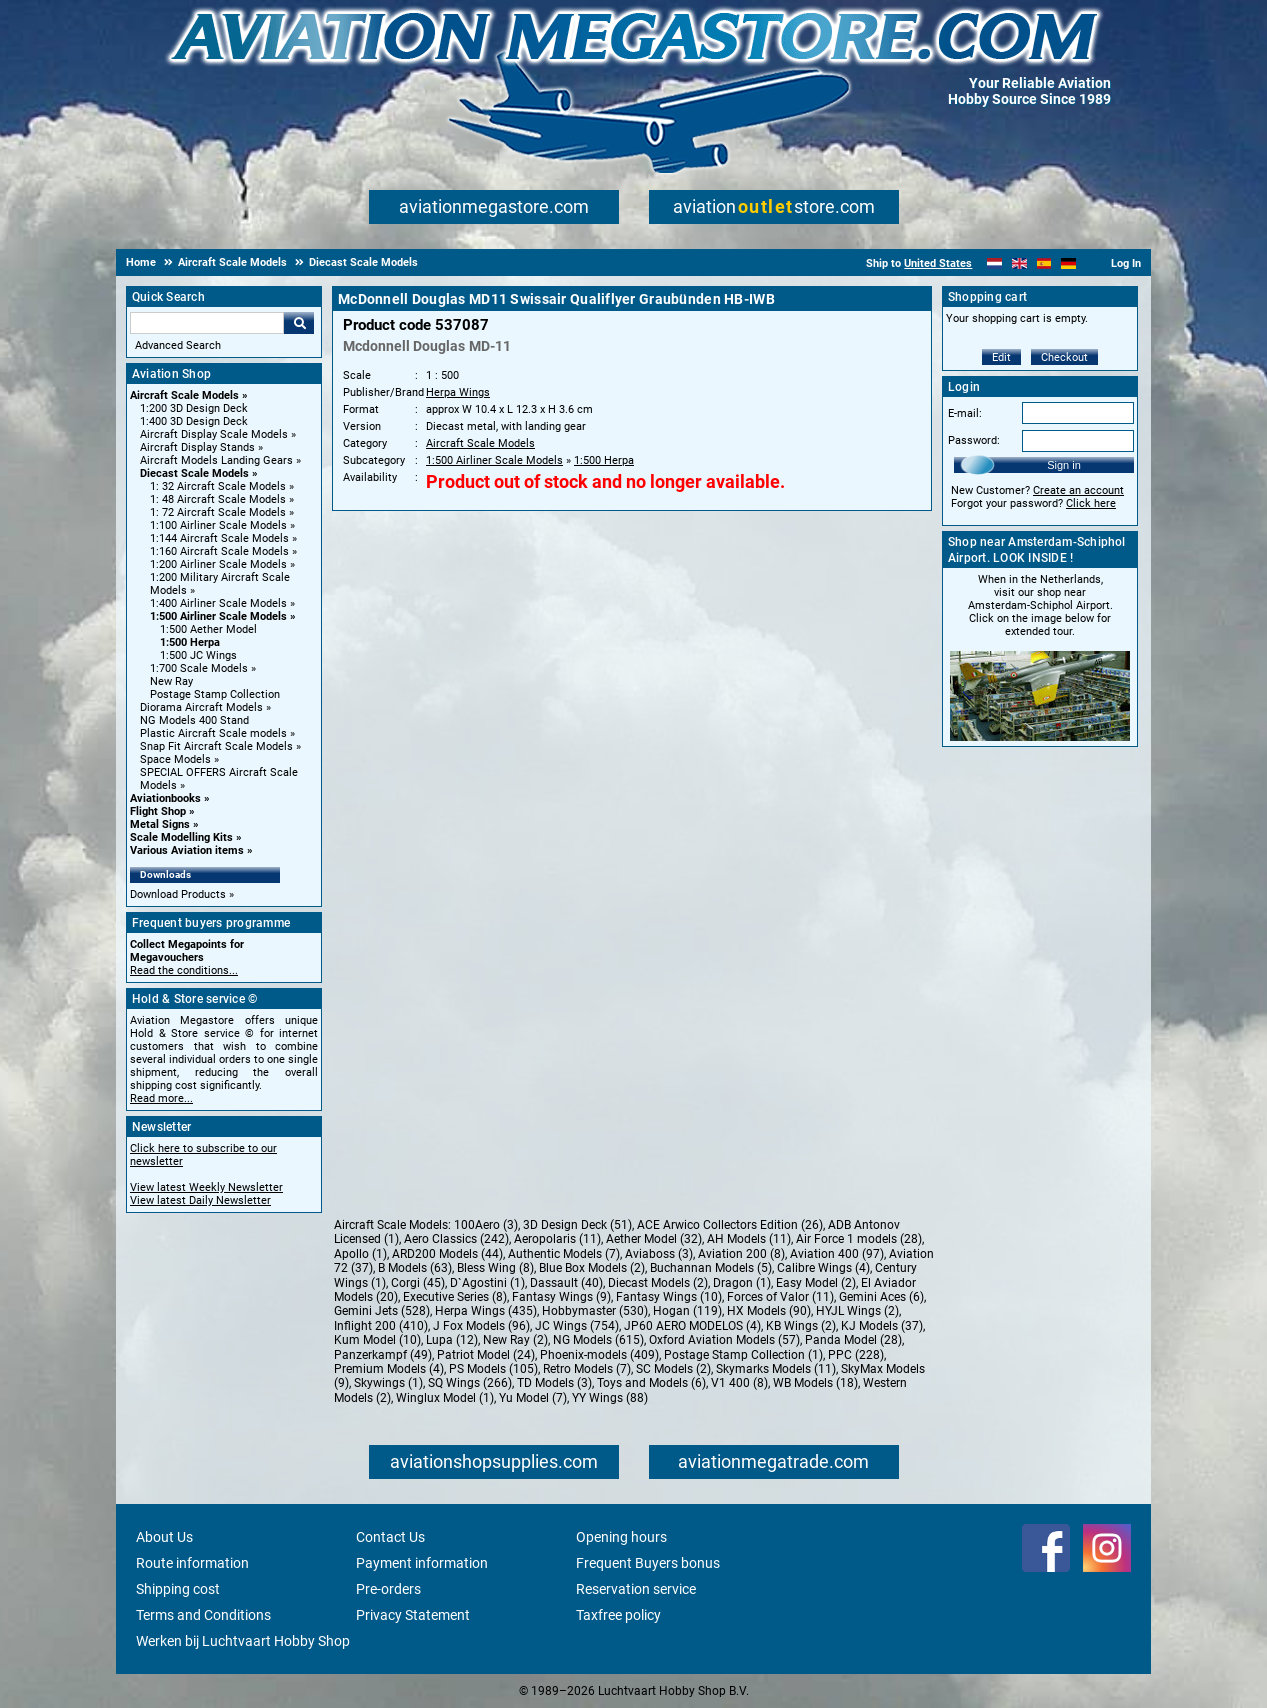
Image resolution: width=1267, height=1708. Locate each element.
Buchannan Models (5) (711, 1268)
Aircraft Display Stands (197, 447)
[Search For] (207, 323)
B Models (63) (415, 1268)
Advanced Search (178, 345)
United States (938, 263)
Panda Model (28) (853, 1340)
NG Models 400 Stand (194, 720)
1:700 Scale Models (199, 668)
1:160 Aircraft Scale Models (219, 551)
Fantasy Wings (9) (561, 1297)
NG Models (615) (598, 1340)
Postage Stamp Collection (215, 694)
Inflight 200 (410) (381, 1326)
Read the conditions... (184, 970)
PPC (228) (856, 1355)
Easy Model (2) (816, 1283)
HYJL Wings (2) (857, 1311)
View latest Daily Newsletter (200, 1200)
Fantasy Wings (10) (669, 1297)
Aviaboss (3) (659, 1254)
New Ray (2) (515, 1340)
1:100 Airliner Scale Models (218, 525)
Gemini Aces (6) (881, 1297)
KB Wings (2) (801, 1326)
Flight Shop (158, 811)
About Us (164, 1537)
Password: (974, 440)
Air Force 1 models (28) (859, 1239)
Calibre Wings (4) (823, 1268)
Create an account (1078, 490)
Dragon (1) (742, 1283)
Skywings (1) (388, 1383)
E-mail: (965, 413)
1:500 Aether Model (208, 629)
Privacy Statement (413, 1615)
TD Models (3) (554, 1383)
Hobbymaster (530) (595, 1311)
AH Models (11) (749, 1239)
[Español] (1044, 263)
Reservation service (636, 1589)
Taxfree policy (618, 1615)
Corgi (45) (418, 1283)
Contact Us (390, 1537)
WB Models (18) (815, 1383)
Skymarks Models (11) (776, 1369)
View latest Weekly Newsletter (206, 1187)
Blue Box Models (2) (592, 1268)
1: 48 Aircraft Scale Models (218, 499)
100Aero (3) (486, 1225)
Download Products (178, 894)
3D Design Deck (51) (577, 1225)
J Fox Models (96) (481, 1326)
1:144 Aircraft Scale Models (219, 538)
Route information (192, 1563)
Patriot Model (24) (486, 1355)
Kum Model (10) (377, 1340)
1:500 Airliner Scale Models (218, 616)
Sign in (1064, 465)
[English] (1019, 263)
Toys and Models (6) (651, 1383)
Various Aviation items (187, 850)
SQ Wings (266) (470, 1383)
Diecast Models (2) (658, 1283)
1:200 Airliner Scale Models (218, 564)
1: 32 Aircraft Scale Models (218, 486)
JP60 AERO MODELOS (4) (692, 1326)
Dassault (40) (566, 1283)
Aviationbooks (165, 798)
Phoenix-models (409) (599, 1355)
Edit (1001, 357)
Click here (1091, 503)
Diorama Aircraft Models (201, 707)
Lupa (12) (452, 1340)
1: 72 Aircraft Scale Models (218, 512)
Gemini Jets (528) (382, 1311)
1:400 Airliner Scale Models (218, 603)
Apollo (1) (360, 1254)
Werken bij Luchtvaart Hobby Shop (243, 1641)
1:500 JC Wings (198, 655)
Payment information (422, 1563)
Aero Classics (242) (456, 1239)
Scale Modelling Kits (181, 837)
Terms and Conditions (203, 1615)
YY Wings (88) (610, 1398)
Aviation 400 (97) (837, 1254)
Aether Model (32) (654, 1239)
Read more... (161, 1098)
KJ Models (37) (882, 1326)
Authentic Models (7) (564, 1254)
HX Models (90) (769, 1311)
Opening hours (621, 1537)
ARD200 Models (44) (447, 1254)
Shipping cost (178, 1589)
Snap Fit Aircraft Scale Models (216, 746)
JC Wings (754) (577, 1326)
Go (299, 323)
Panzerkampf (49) (383, 1355)
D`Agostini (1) (487, 1283)
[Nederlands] (994, 263)
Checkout (1064, 357)
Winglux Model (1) (445, 1398)
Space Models (175, 759)
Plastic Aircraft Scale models (213, 733)
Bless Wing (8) (495, 1268)
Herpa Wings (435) (486, 1311)
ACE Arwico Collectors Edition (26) (730, 1225)
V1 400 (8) (739, 1383)
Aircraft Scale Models (184, 395)
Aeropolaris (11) (557, 1239)
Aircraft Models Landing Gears (216, 460)
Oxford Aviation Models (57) (724, 1340)
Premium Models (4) (389, 1369)
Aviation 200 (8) (741, 1254)
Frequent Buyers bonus (648, 1563)
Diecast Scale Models (194, 473)
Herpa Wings (458, 392)
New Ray (171, 681)
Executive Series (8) (455, 1297)
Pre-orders (388, 1589)
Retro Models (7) (587, 1369)
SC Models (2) (673, 1369)
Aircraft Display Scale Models (214, 434)
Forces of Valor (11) (780, 1297)
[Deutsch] (1068, 263)
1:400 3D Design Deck (194, 421)
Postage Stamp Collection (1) (743, 1355)
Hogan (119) (687, 1311)
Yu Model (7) (533, 1398)
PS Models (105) (493, 1369)
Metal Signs (160, 824)
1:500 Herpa (190, 642)
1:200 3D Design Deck (194, 408)
